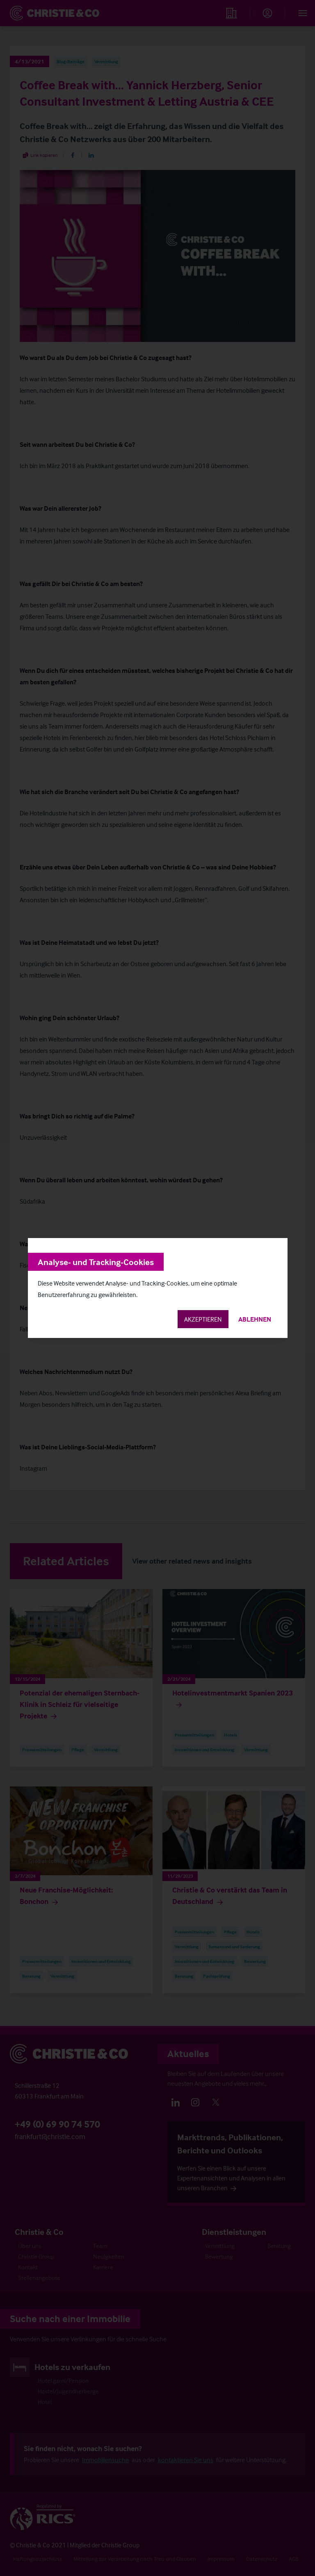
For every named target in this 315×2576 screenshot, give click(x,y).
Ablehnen (254, 1319)
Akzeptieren (203, 1319)
